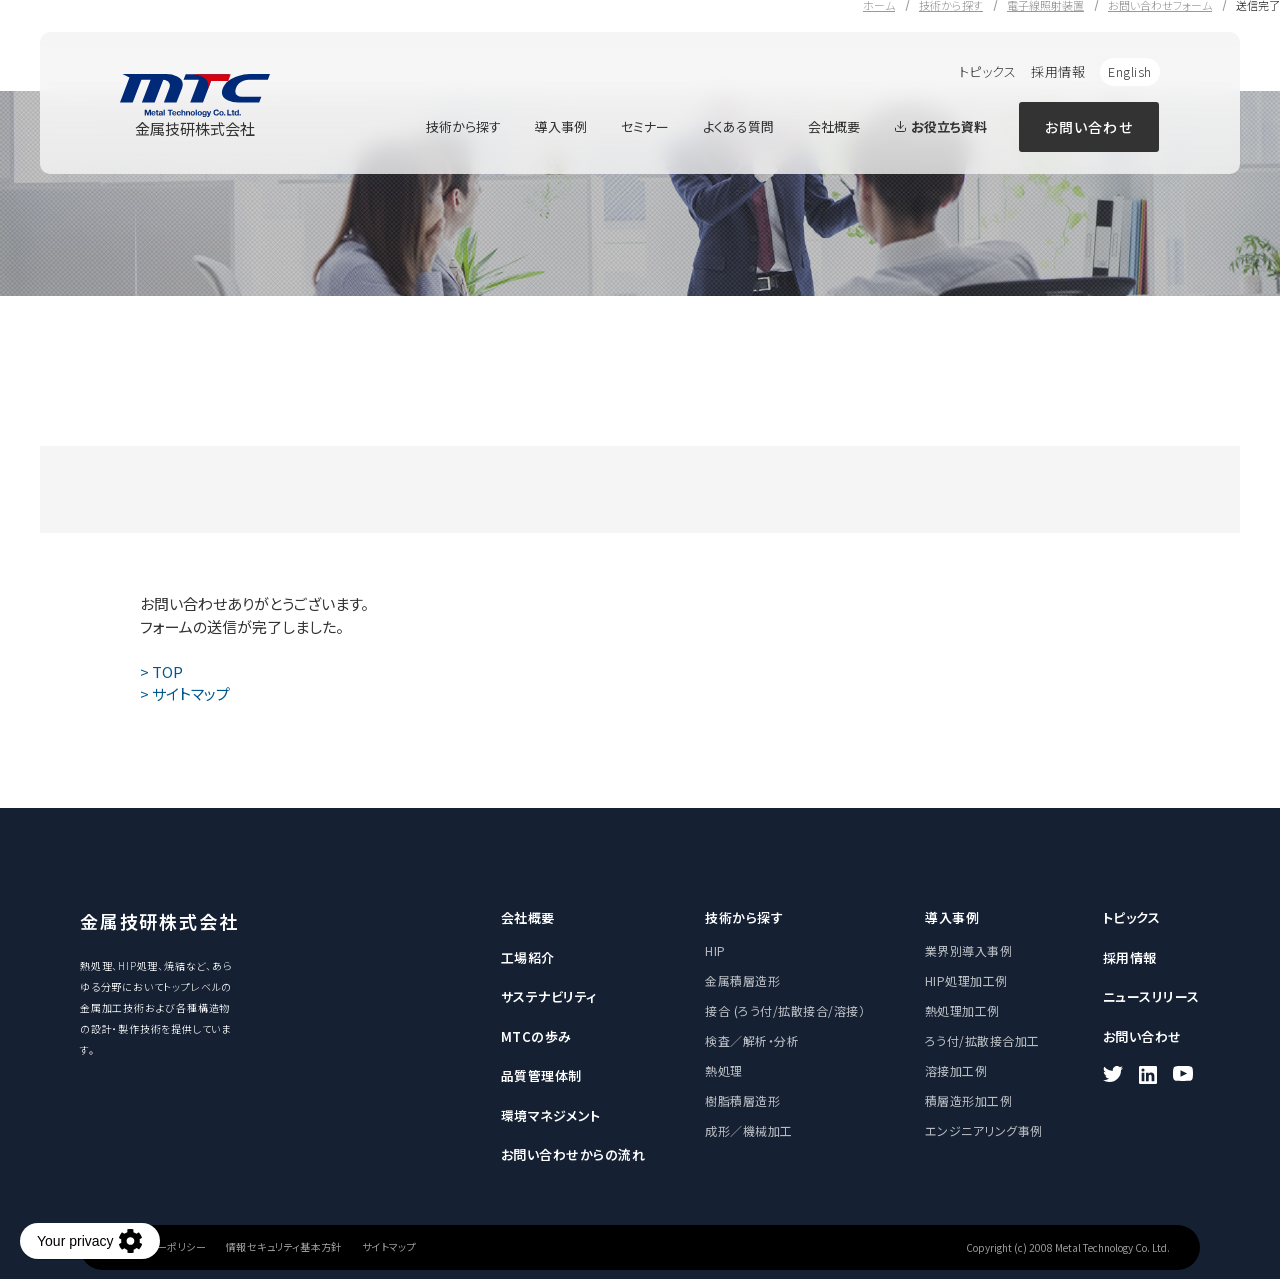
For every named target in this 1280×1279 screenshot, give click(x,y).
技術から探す (463, 126)
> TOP (161, 671)
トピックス (988, 71)
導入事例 (561, 126)
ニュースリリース (1151, 996)
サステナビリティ (549, 996)
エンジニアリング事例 (984, 1130)
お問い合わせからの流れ (573, 1154)
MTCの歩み (536, 1036)
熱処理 (723, 1070)
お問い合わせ (1089, 127)
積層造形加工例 (968, 1100)
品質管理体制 (541, 1075)
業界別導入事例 (968, 950)
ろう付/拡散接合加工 (982, 1040)
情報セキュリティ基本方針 (284, 1247)
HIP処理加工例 (966, 980)
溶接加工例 (956, 1070)
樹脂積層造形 (742, 1100)
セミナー (645, 126)
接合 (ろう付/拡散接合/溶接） (785, 1010)
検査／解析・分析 (752, 1040)
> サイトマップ (185, 693)
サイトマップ (389, 1247)
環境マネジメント (551, 1115)
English (1130, 71)
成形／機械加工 (748, 1130)
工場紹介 (528, 957)
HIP (715, 950)
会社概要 (834, 126)
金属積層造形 (742, 980)
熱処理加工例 (962, 1010)
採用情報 (1058, 71)
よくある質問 (738, 126)
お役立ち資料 (940, 126)
